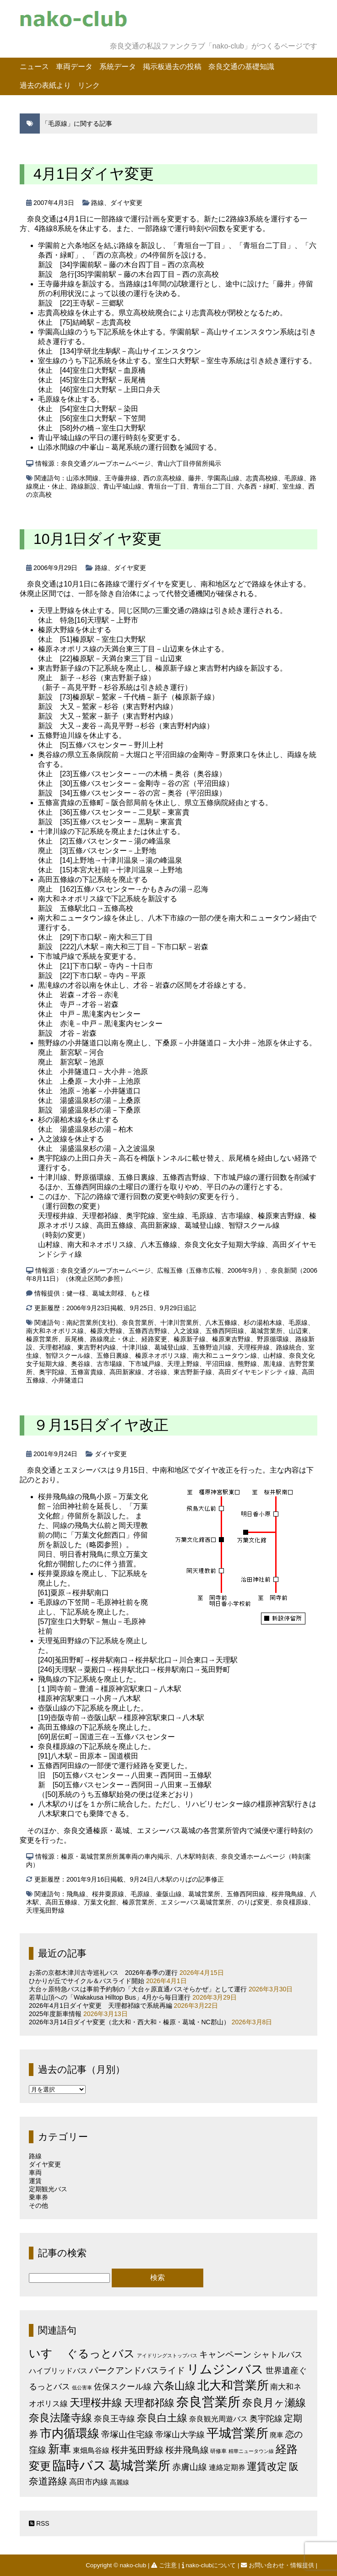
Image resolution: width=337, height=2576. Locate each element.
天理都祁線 (55, 1347)
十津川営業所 (179, 1322)
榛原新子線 (190, 1339)
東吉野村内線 (96, 1347)
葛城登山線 (170, 1347)
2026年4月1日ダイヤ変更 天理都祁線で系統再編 (100, 2005)
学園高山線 (223, 478)
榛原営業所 (42, 1339)
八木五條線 (221, 1322)
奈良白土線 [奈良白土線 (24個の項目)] (162, 2418)
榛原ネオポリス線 (160, 1355)
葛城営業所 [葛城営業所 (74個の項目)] (139, 2466)
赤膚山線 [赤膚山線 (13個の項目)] (189, 2467)
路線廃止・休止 (112, 1339)
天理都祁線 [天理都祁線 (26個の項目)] (149, 2403)
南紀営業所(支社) (90, 1322)
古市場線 (109, 1363)
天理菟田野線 (45, 1910)
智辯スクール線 (67, 1355)
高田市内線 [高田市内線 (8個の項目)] (88, 2481)
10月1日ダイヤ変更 (97, 539)
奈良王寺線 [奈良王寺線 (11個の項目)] (114, 2418)
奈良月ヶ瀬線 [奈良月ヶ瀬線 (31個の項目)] (274, 2403)
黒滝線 (273, 1363)
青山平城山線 (122, 486)
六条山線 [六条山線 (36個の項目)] (174, 2386)
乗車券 (38, 2197)
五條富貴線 (87, 1372)
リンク (89, 85)
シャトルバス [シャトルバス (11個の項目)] (278, 2354)
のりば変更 (254, 1902)
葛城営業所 (266, 1330)
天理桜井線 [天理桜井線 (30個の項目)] (96, 2403)
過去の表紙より (45, 85)
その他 (38, 2205)
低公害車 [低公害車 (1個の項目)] (82, 2387)
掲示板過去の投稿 (172, 66)
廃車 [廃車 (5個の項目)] (276, 2435)
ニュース (34, 66)
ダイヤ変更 (126, 202)
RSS (39, 2523)
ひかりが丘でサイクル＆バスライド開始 (86, 1980)
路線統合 (289, 1347)
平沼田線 (218, 1363)
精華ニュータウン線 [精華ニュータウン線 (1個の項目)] (251, 2451)
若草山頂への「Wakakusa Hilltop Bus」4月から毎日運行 (109, 1997)
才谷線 (157, 1372)
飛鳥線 (76, 1894)
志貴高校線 (262, 478)
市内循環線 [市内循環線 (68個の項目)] (69, 2433)
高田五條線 (61, 1902)
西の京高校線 (162, 478)
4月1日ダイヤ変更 (93, 174)
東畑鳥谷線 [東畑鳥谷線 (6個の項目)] (91, 2450)
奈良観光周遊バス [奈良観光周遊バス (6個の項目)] (218, 2419)
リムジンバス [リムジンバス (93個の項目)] (225, 2369)
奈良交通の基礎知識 (241, 66)
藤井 (194, 478)
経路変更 (154, 1339)
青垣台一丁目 (167, 486)
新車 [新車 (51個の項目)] (59, 2448)
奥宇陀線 (52, 1372)
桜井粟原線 (108, 1894)
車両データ (74, 66)
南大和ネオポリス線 (55, 1330)
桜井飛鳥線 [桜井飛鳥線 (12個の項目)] (187, 2450)
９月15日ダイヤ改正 (100, 1425)
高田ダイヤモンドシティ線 (256, 1372)
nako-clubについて (210, 2565)
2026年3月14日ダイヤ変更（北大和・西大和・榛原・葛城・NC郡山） (129, 2022)
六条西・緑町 (257, 486)
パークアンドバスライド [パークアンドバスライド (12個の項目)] (137, 2370)
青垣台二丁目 (212, 486)
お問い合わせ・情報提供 (278, 2565)
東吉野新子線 (193, 1372)
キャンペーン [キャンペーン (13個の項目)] (225, 2354)
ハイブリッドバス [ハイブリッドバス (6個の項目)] (58, 2370)
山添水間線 (82, 478)
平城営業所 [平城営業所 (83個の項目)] (237, 2433)
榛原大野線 (106, 1330)
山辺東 (298, 1330)
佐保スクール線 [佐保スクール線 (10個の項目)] (123, 2386)
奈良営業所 (138, 1322)
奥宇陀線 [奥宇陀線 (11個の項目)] (266, 2418)
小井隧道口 (68, 1380)
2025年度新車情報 (55, 2013)
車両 (35, 2172)
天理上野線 (183, 1363)
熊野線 (247, 1363)
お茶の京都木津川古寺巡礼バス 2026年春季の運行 (103, 1972)
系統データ (117, 66)
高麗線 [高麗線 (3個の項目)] (119, 2482)
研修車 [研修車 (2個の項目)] (218, 2451)
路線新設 (84, 486)
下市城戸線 (145, 1363)
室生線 (292, 486)
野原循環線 (273, 1339)
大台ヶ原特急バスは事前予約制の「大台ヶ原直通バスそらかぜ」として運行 (138, 1989)
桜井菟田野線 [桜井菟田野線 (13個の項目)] (137, 2450)
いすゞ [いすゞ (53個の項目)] (47, 2353)
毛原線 (294, 478)
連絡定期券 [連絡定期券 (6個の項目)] (227, 2467)
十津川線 (135, 1347)
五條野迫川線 (212, 1347)
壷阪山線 (169, 1894)
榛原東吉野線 (231, 1339)
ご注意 (164, 2565)
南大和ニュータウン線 (225, 1355)
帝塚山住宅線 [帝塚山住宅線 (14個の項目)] (127, 2434)
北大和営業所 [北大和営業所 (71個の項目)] (233, 2385)
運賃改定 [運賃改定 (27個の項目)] (267, 2466)
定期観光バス (48, 2189)
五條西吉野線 (148, 1330)
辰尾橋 (74, 1339)
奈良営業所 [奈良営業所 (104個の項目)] (208, 2402)
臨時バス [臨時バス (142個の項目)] (80, 2465)
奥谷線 (80, 1363)
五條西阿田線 (225, 1330)
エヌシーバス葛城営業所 (196, 1902)
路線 (97, 202)
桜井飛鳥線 (288, 1894)
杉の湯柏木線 (263, 1322)
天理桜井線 (254, 1347)
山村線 (273, 1355)
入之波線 (186, 1330)
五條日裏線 (113, 1355)
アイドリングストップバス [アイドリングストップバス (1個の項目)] (167, 2355)
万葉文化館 (100, 1902)
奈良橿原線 (292, 1902)
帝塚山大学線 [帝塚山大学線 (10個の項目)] (180, 2434)
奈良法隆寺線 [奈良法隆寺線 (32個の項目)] (60, 2418)
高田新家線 (125, 1372)
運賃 (35, 2180)
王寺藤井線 (121, 478)
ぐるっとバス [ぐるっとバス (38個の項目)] (100, 2354)
